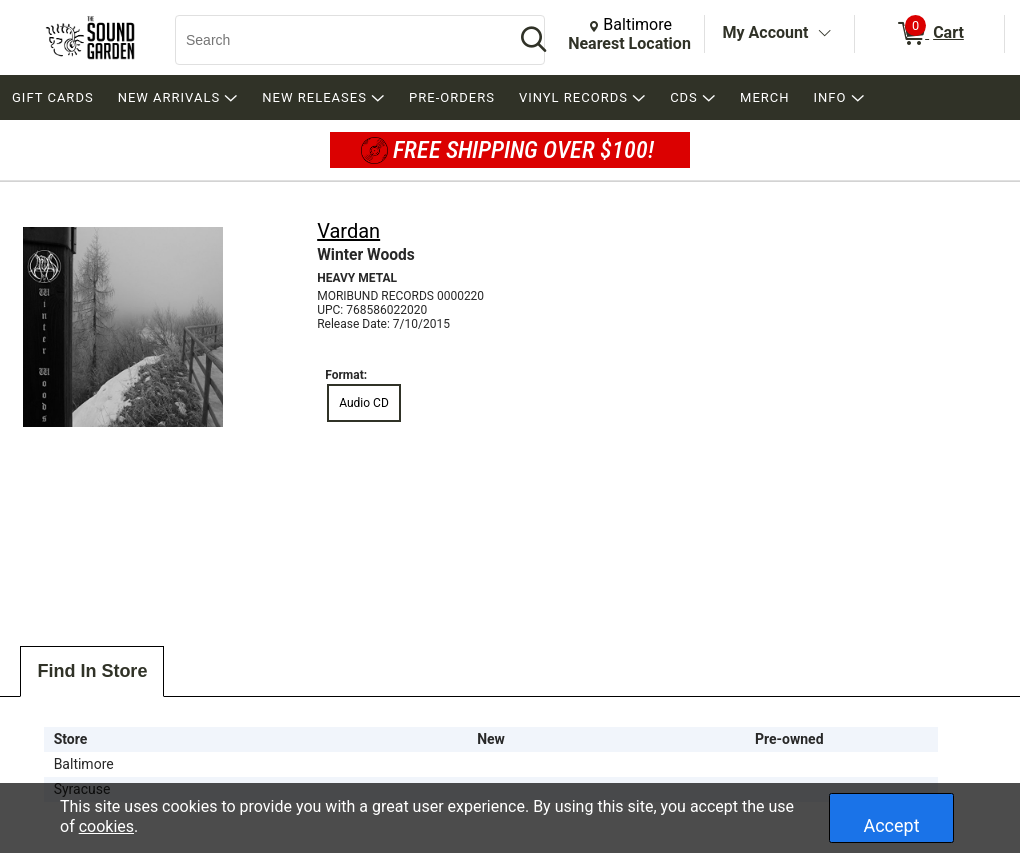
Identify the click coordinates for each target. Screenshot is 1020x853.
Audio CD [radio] (364, 403)
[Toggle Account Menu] (824, 34)
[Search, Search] (335, 40)
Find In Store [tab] (92, 671)
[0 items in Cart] (929, 34)
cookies (106, 826)
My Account (766, 32)
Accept (891, 825)
